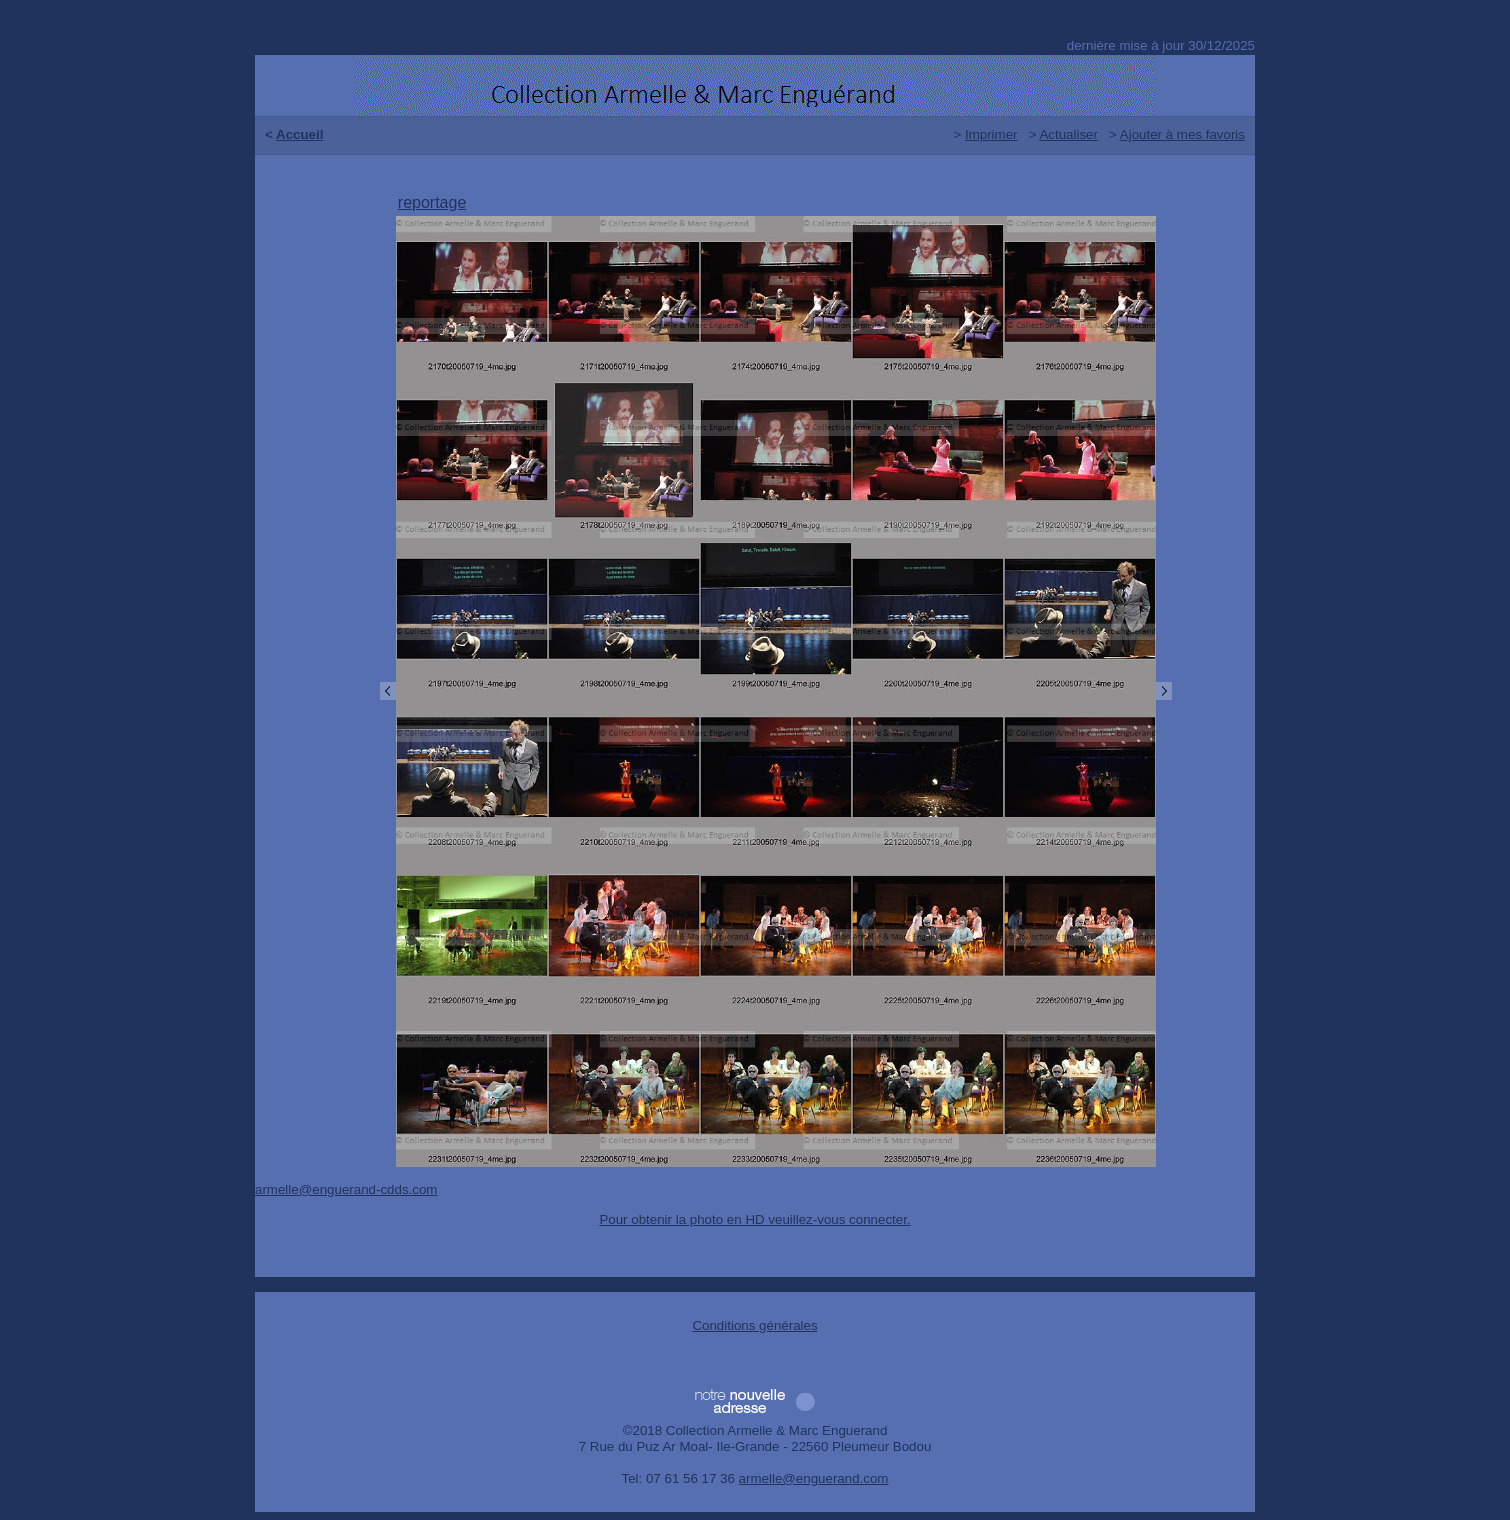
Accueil (299, 134)
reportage (432, 202)
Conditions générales (754, 1325)
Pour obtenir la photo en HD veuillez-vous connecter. (754, 1219)
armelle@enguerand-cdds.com (346, 1189)
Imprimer (991, 134)
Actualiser (1068, 134)
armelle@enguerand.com (814, 1478)
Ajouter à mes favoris (1182, 134)
